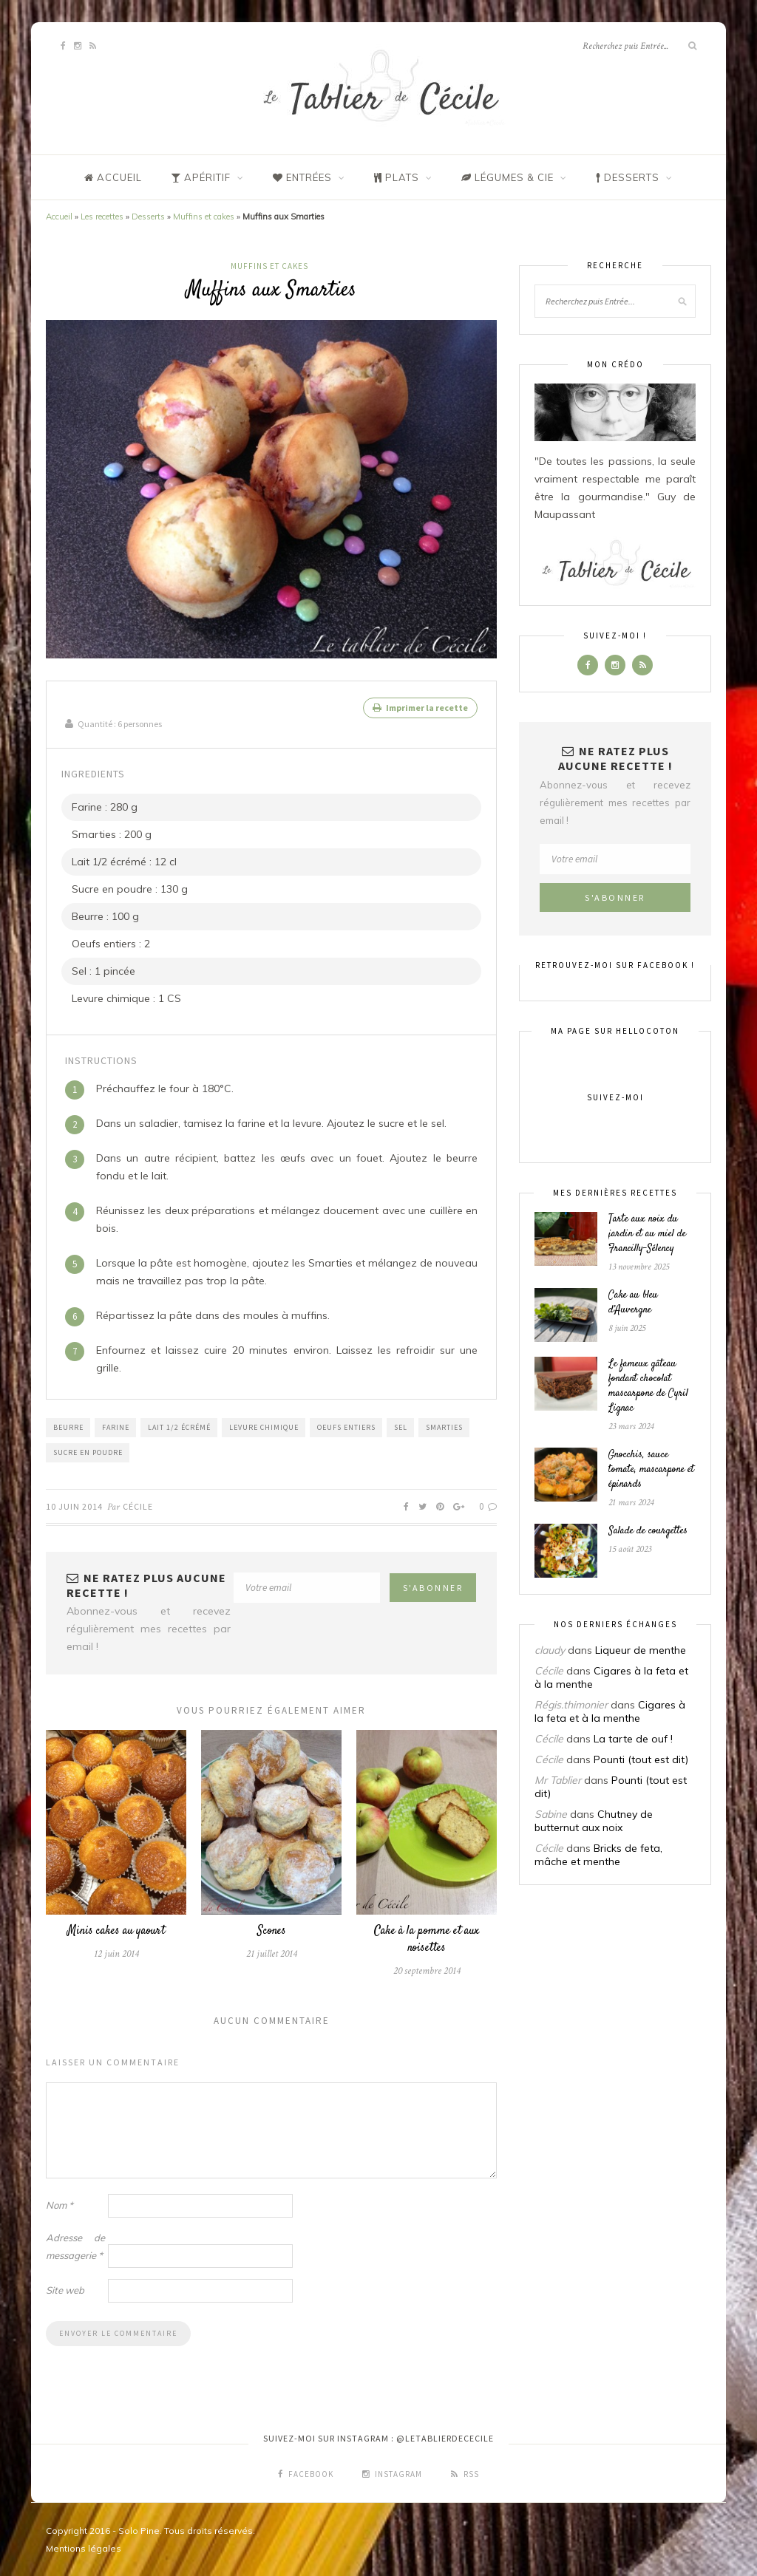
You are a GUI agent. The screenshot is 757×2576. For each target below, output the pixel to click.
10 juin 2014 (74, 1506)
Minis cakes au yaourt (116, 1930)
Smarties (444, 1427)
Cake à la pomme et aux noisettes (426, 1939)
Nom (59, 2204)
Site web (65, 2289)
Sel (400, 1427)
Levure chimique (264, 1427)
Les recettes (102, 216)
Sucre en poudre (88, 1452)
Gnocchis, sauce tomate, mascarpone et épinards (651, 1470)
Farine (115, 1427)
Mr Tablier (557, 1780)
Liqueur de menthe (640, 1650)
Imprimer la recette (420, 707)
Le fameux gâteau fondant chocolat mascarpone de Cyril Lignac (648, 1386)
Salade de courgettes (648, 1531)
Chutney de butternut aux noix (593, 1820)
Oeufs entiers (346, 1427)
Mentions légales (83, 2547)
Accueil (59, 216)
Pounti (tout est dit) (641, 1759)
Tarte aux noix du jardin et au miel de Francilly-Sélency (647, 1234)
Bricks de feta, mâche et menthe (598, 1854)
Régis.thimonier (571, 1704)
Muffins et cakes (203, 216)
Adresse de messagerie (75, 2245)
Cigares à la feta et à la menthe (609, 1711)
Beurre (68, 1427)
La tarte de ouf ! (633, 1738)
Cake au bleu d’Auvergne (633, 1303)
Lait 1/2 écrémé (179, 1427)
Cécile (138, 1506)
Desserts (148, 216)
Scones (271, 1930)
